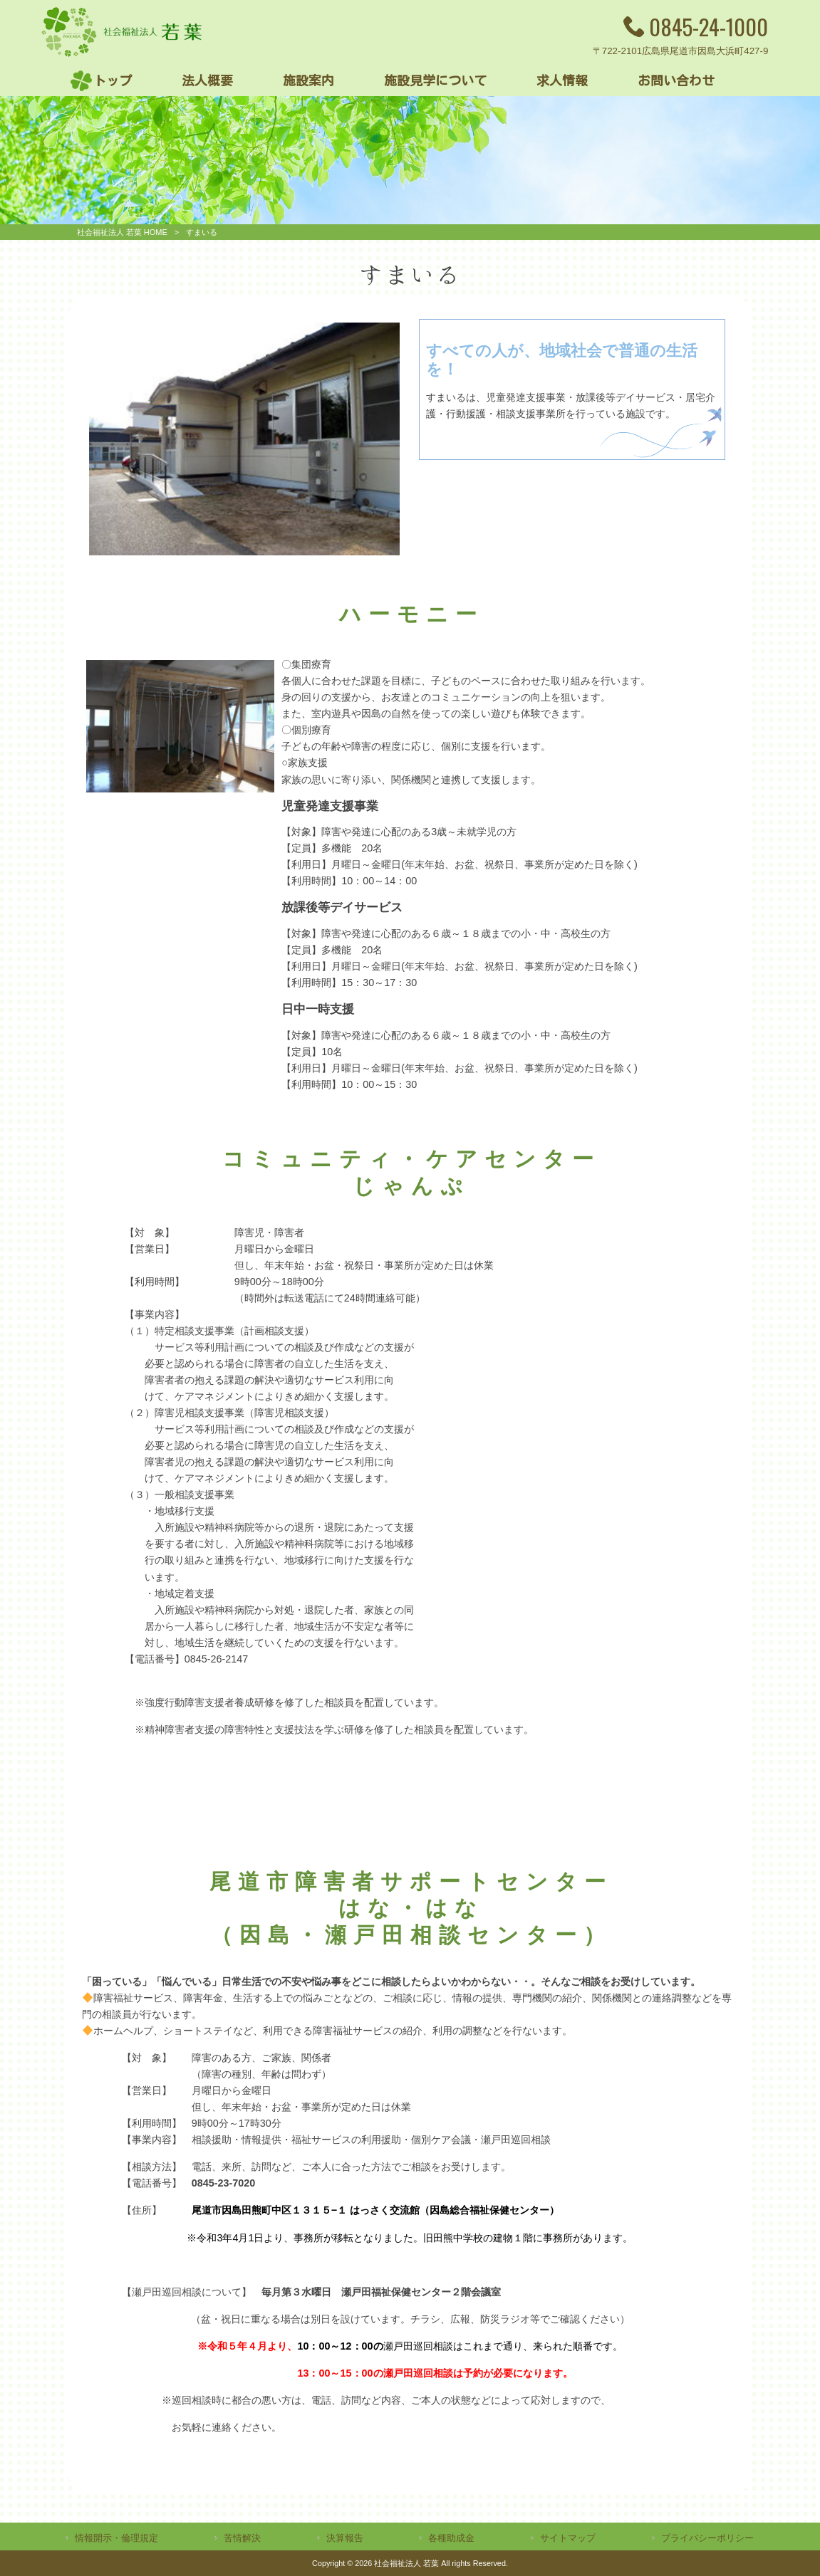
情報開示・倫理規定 (116, 2538)
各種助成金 (451, 2538)
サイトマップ (568, 2538)
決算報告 (344, 2538)
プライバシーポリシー (707, 2538)
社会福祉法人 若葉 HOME (122, 232)
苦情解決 (242, 2538)
